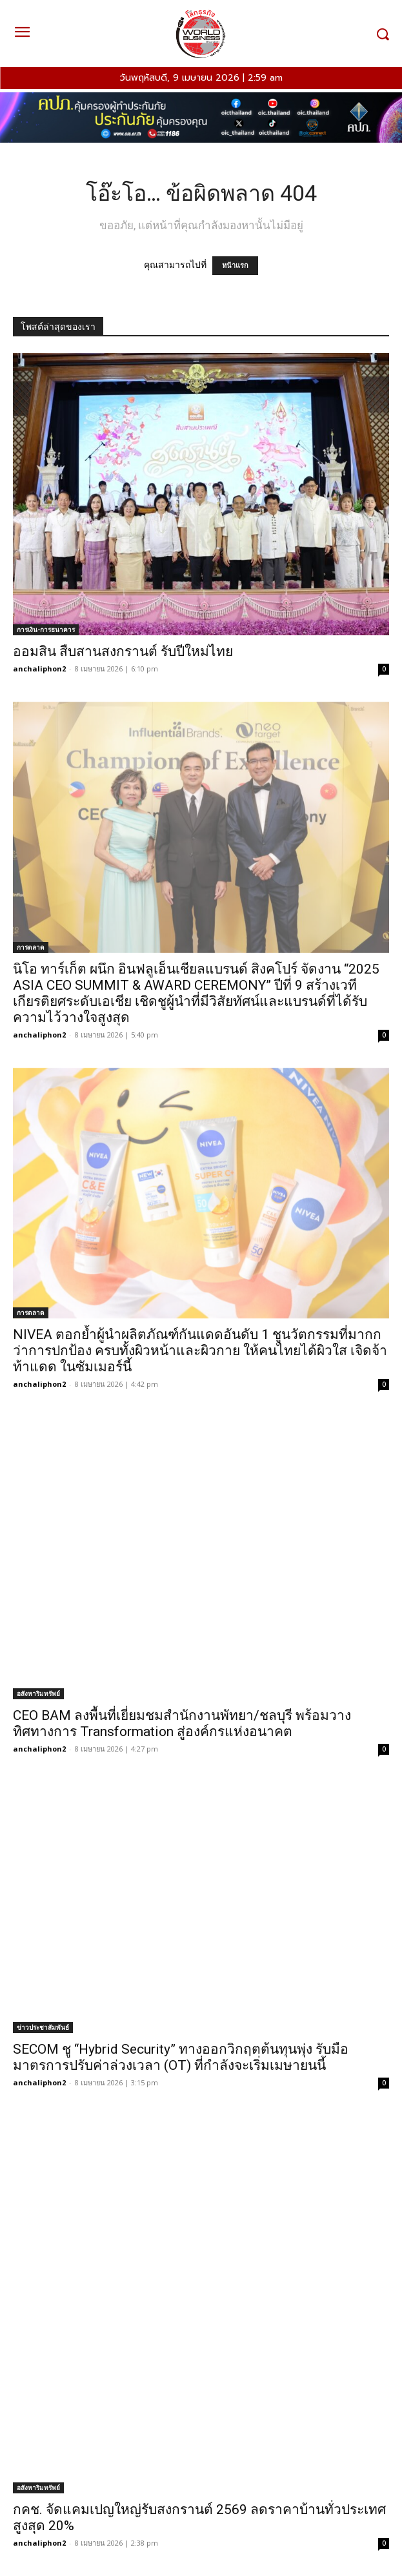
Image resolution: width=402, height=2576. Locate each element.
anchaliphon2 (39, 668)
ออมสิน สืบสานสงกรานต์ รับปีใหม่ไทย (123, 651)
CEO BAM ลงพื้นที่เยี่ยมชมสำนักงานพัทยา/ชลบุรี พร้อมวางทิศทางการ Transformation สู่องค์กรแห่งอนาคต (182, 1723)
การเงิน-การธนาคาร (46, 629)
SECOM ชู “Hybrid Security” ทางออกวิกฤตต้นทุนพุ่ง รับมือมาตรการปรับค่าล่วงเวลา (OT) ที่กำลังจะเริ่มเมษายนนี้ (180, 2057)
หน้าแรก (235, 265)
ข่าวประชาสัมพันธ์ (43, 2027)
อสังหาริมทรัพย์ (38, 1693)
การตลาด (31, 947)
